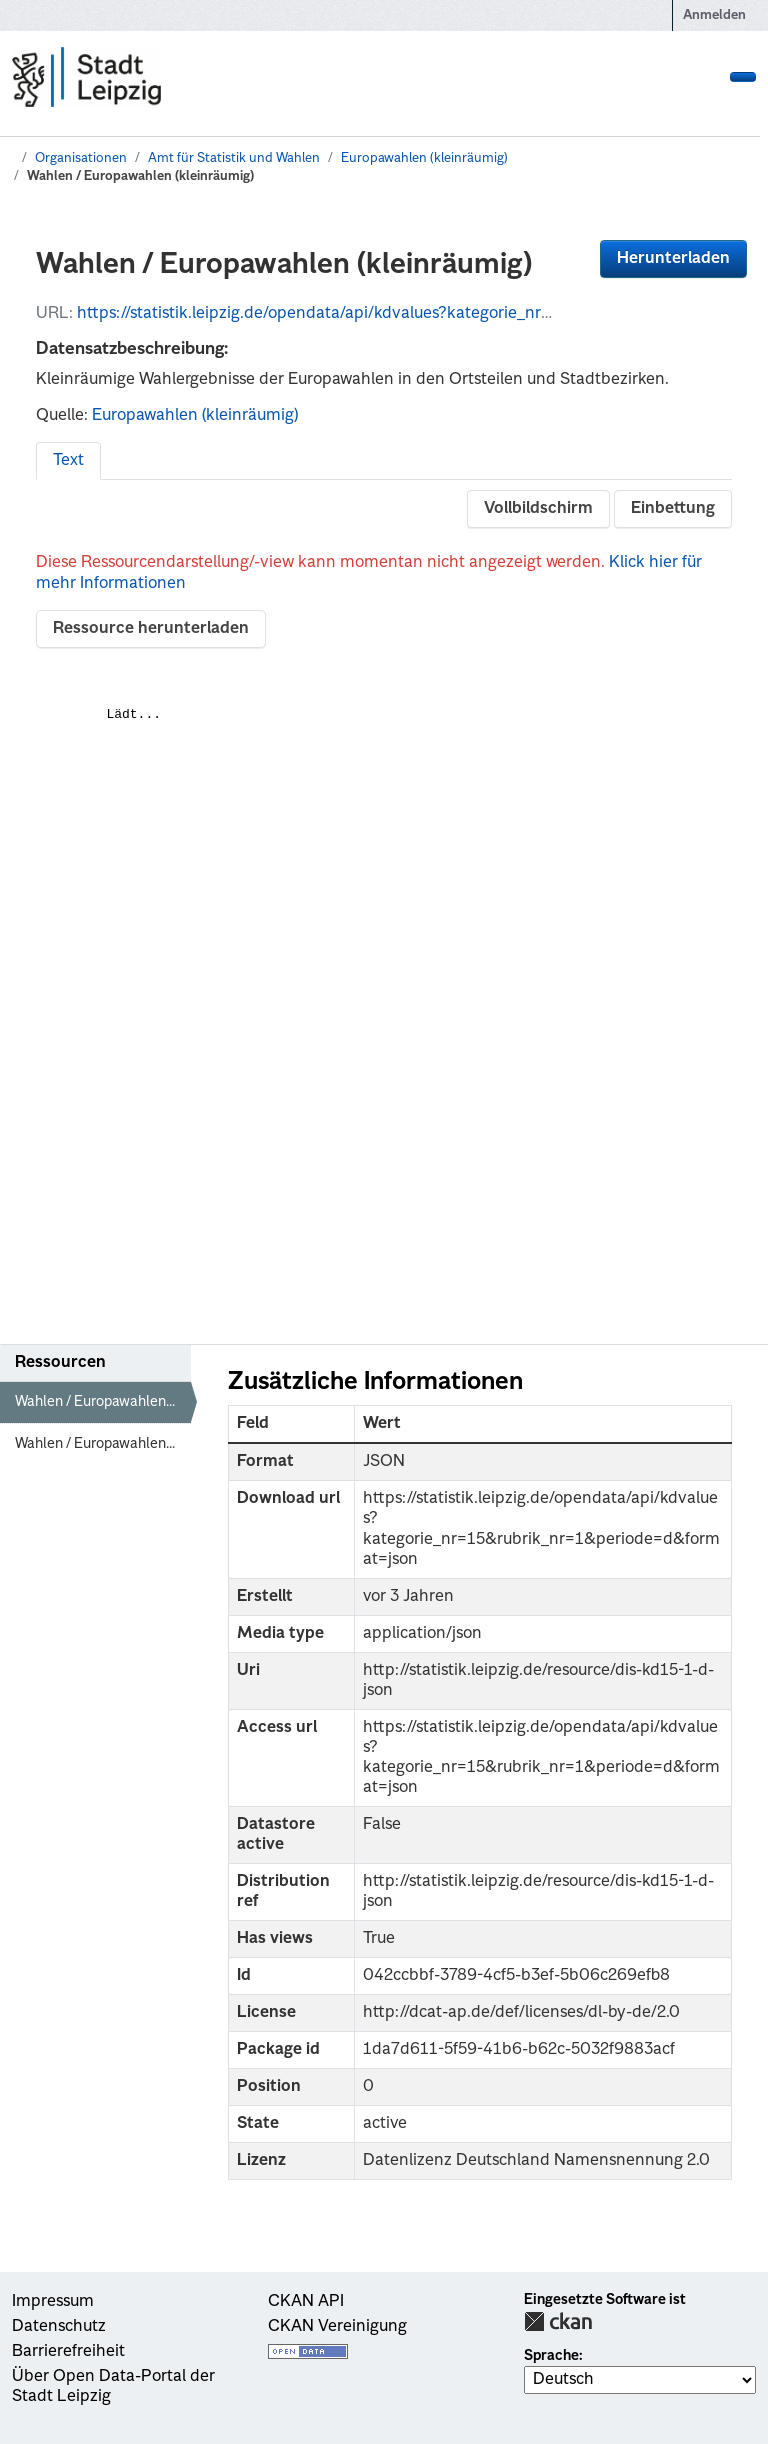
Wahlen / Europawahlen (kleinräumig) (140, 176)
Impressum (53, 2302)
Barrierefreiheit (68, 2352)
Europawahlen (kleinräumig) (424, 158)
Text (68, 461)
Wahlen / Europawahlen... (95, 1402)
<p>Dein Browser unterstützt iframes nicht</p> (384, 989)
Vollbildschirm (538, 509)
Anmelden (714, 15)
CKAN (558, 2321)
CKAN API (306, 2302)
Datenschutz (59, 2327)
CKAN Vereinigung (337, 2327)
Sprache (551, 2356)
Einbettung (673, 509)
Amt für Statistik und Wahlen (234, 158)
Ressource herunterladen (151, 629)
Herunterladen (673, 259)
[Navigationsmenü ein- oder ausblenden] (743, 77)
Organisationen (81, 158)
